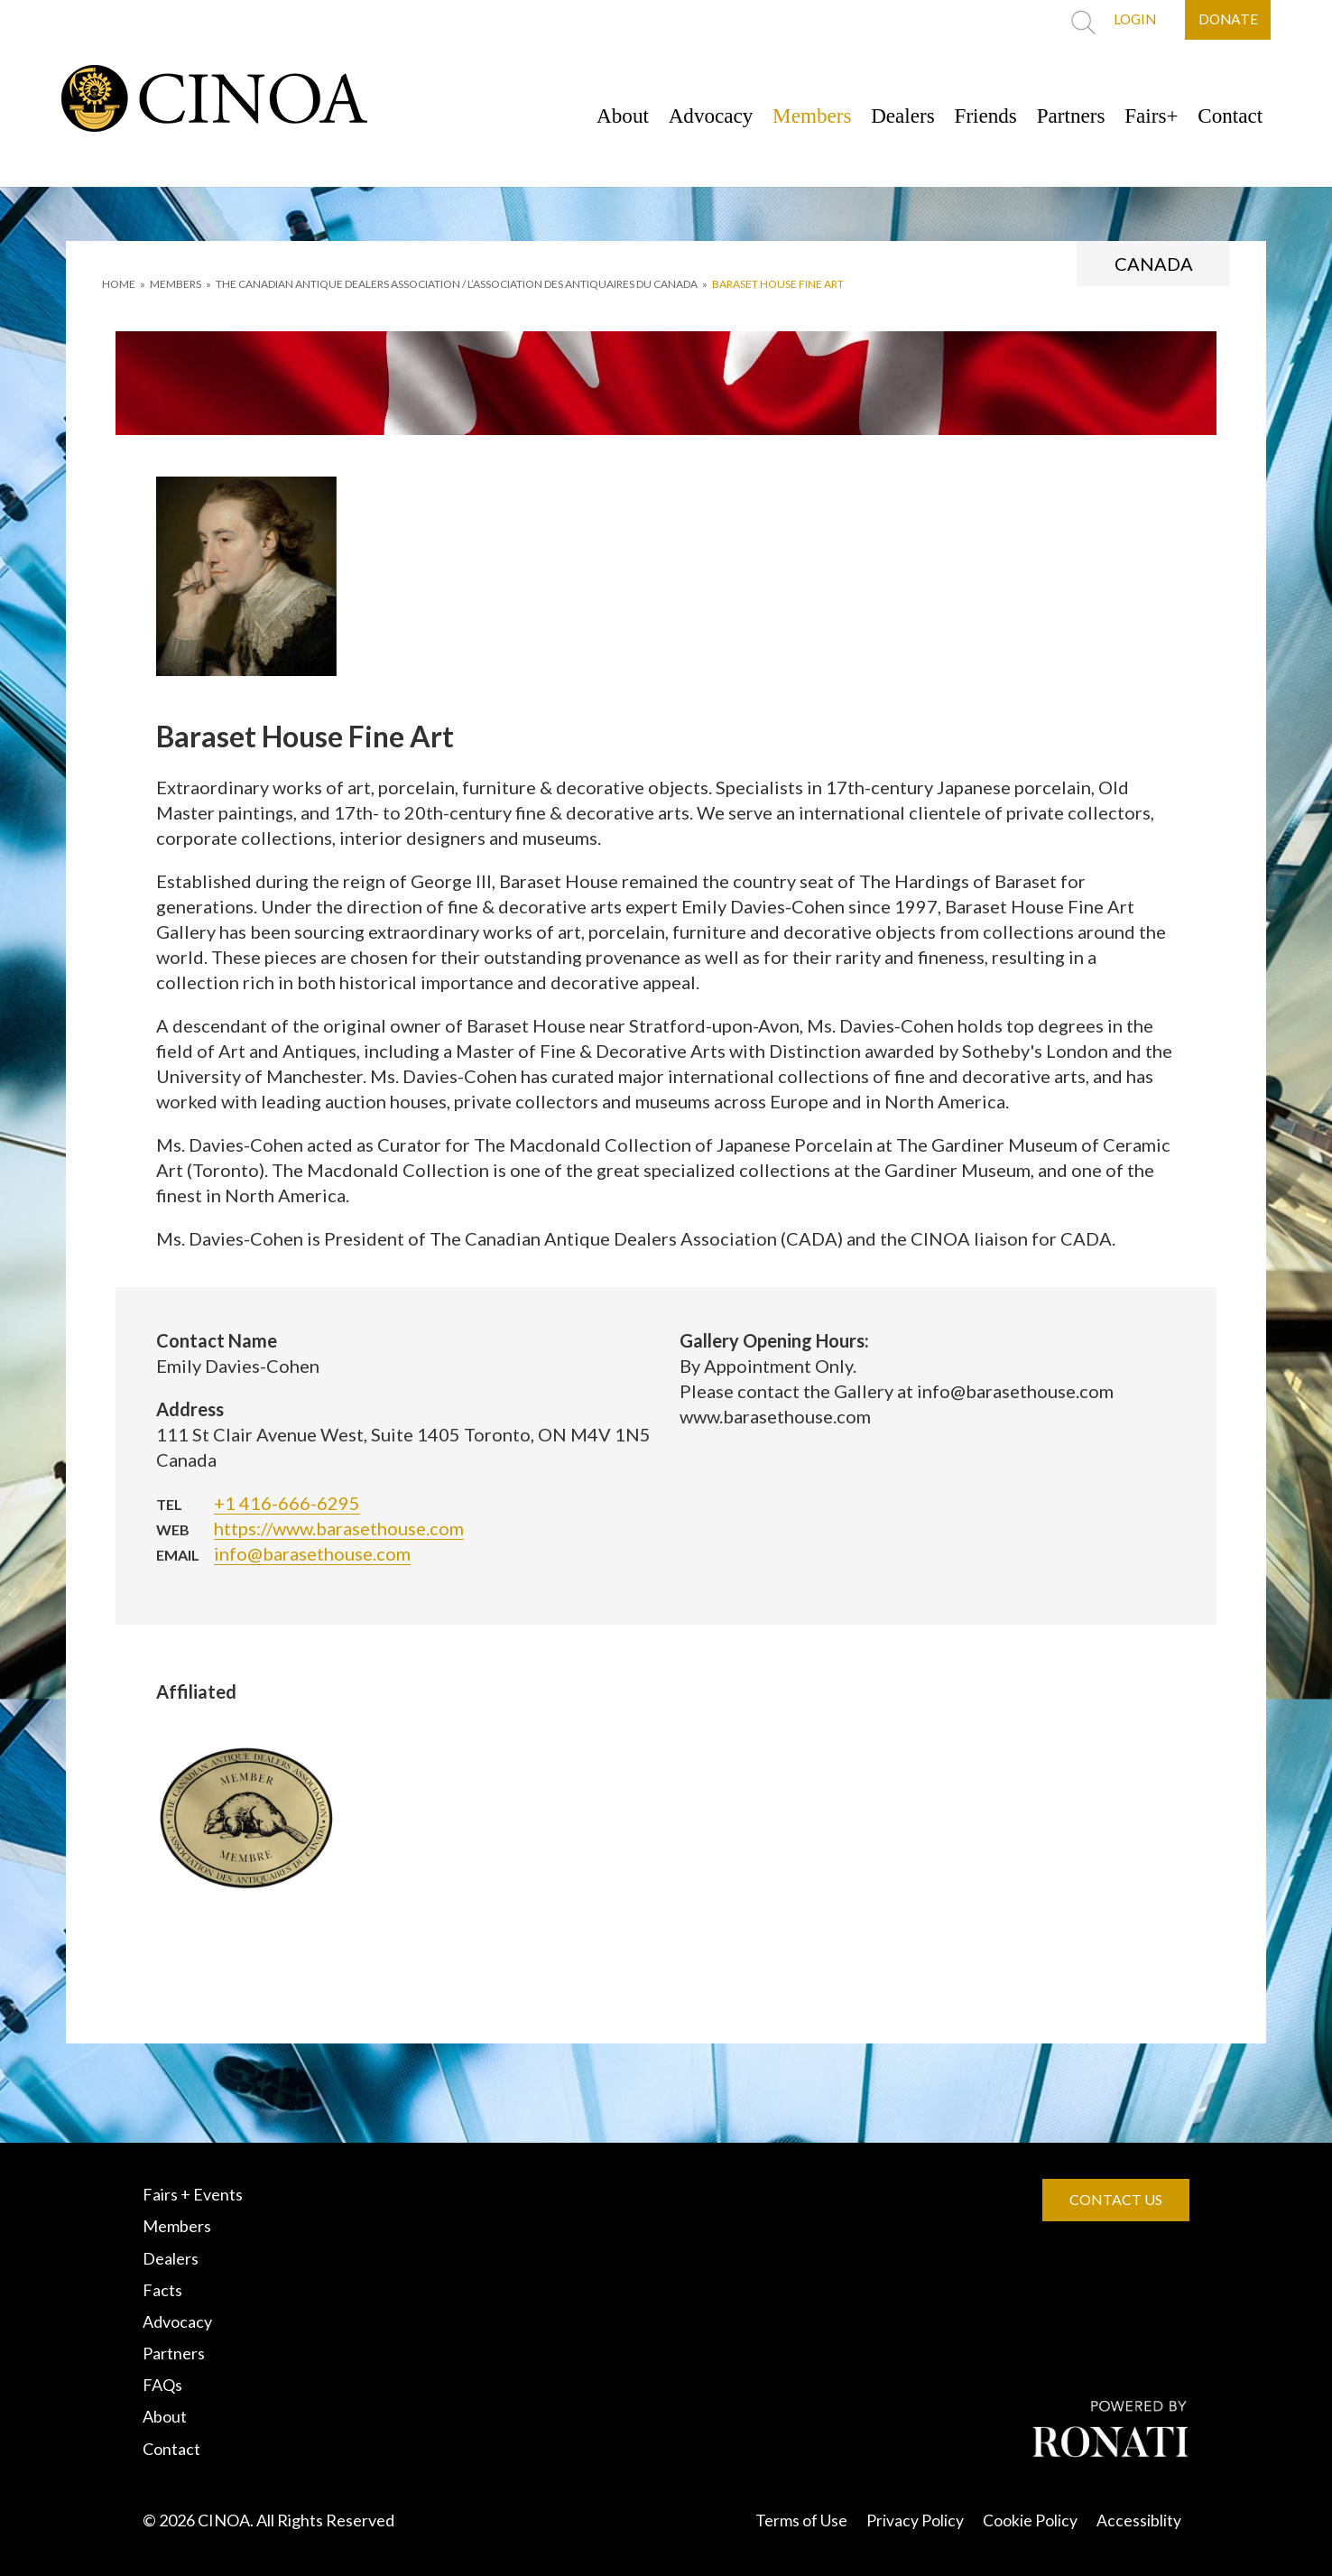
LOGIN (1129, 20)
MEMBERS (175, 284)
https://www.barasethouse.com (339, 1528)
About (588, 115)
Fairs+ (1145, 115)
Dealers (883, 115)
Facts (162, 2290)
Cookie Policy (1030, 2520)
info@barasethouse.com (312, 1553)
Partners (1060, 115)
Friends (970, 115)
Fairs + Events (193, 2194)
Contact (1228, 115)
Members (787, 115)
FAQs (162, 2385)
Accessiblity (1138, 2520)
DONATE (1226, 20)
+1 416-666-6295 (287, 1503)
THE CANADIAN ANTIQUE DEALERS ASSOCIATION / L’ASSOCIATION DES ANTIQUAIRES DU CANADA (457, 284)
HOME (118, 284)
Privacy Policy (915, 2520)
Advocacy (681, 115)
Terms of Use (801, 2520)
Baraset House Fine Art (778, 284)
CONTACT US (1115, 2199)
